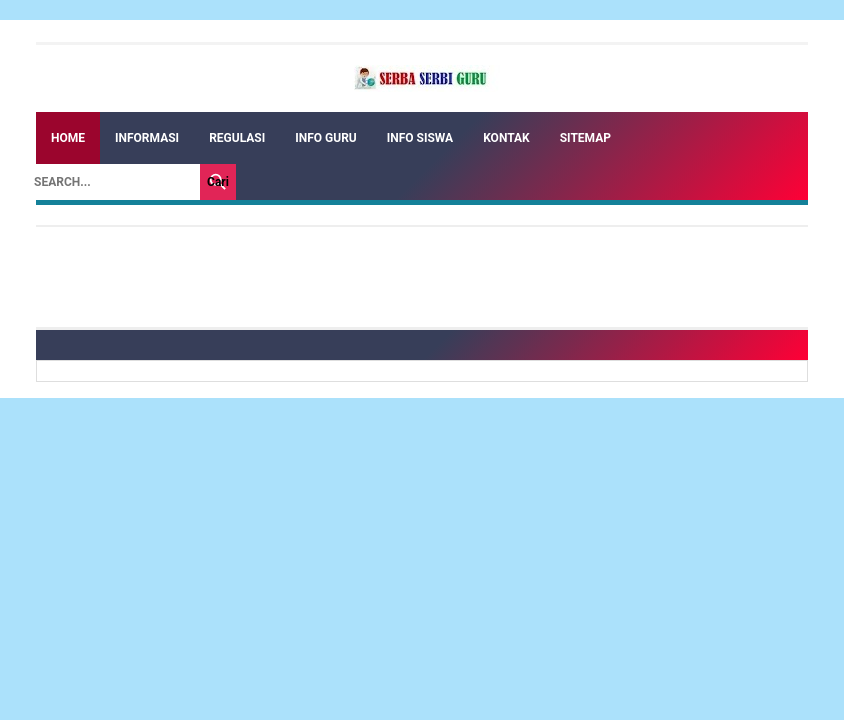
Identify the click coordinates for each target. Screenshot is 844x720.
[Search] (112, 182)
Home (68, 138)
